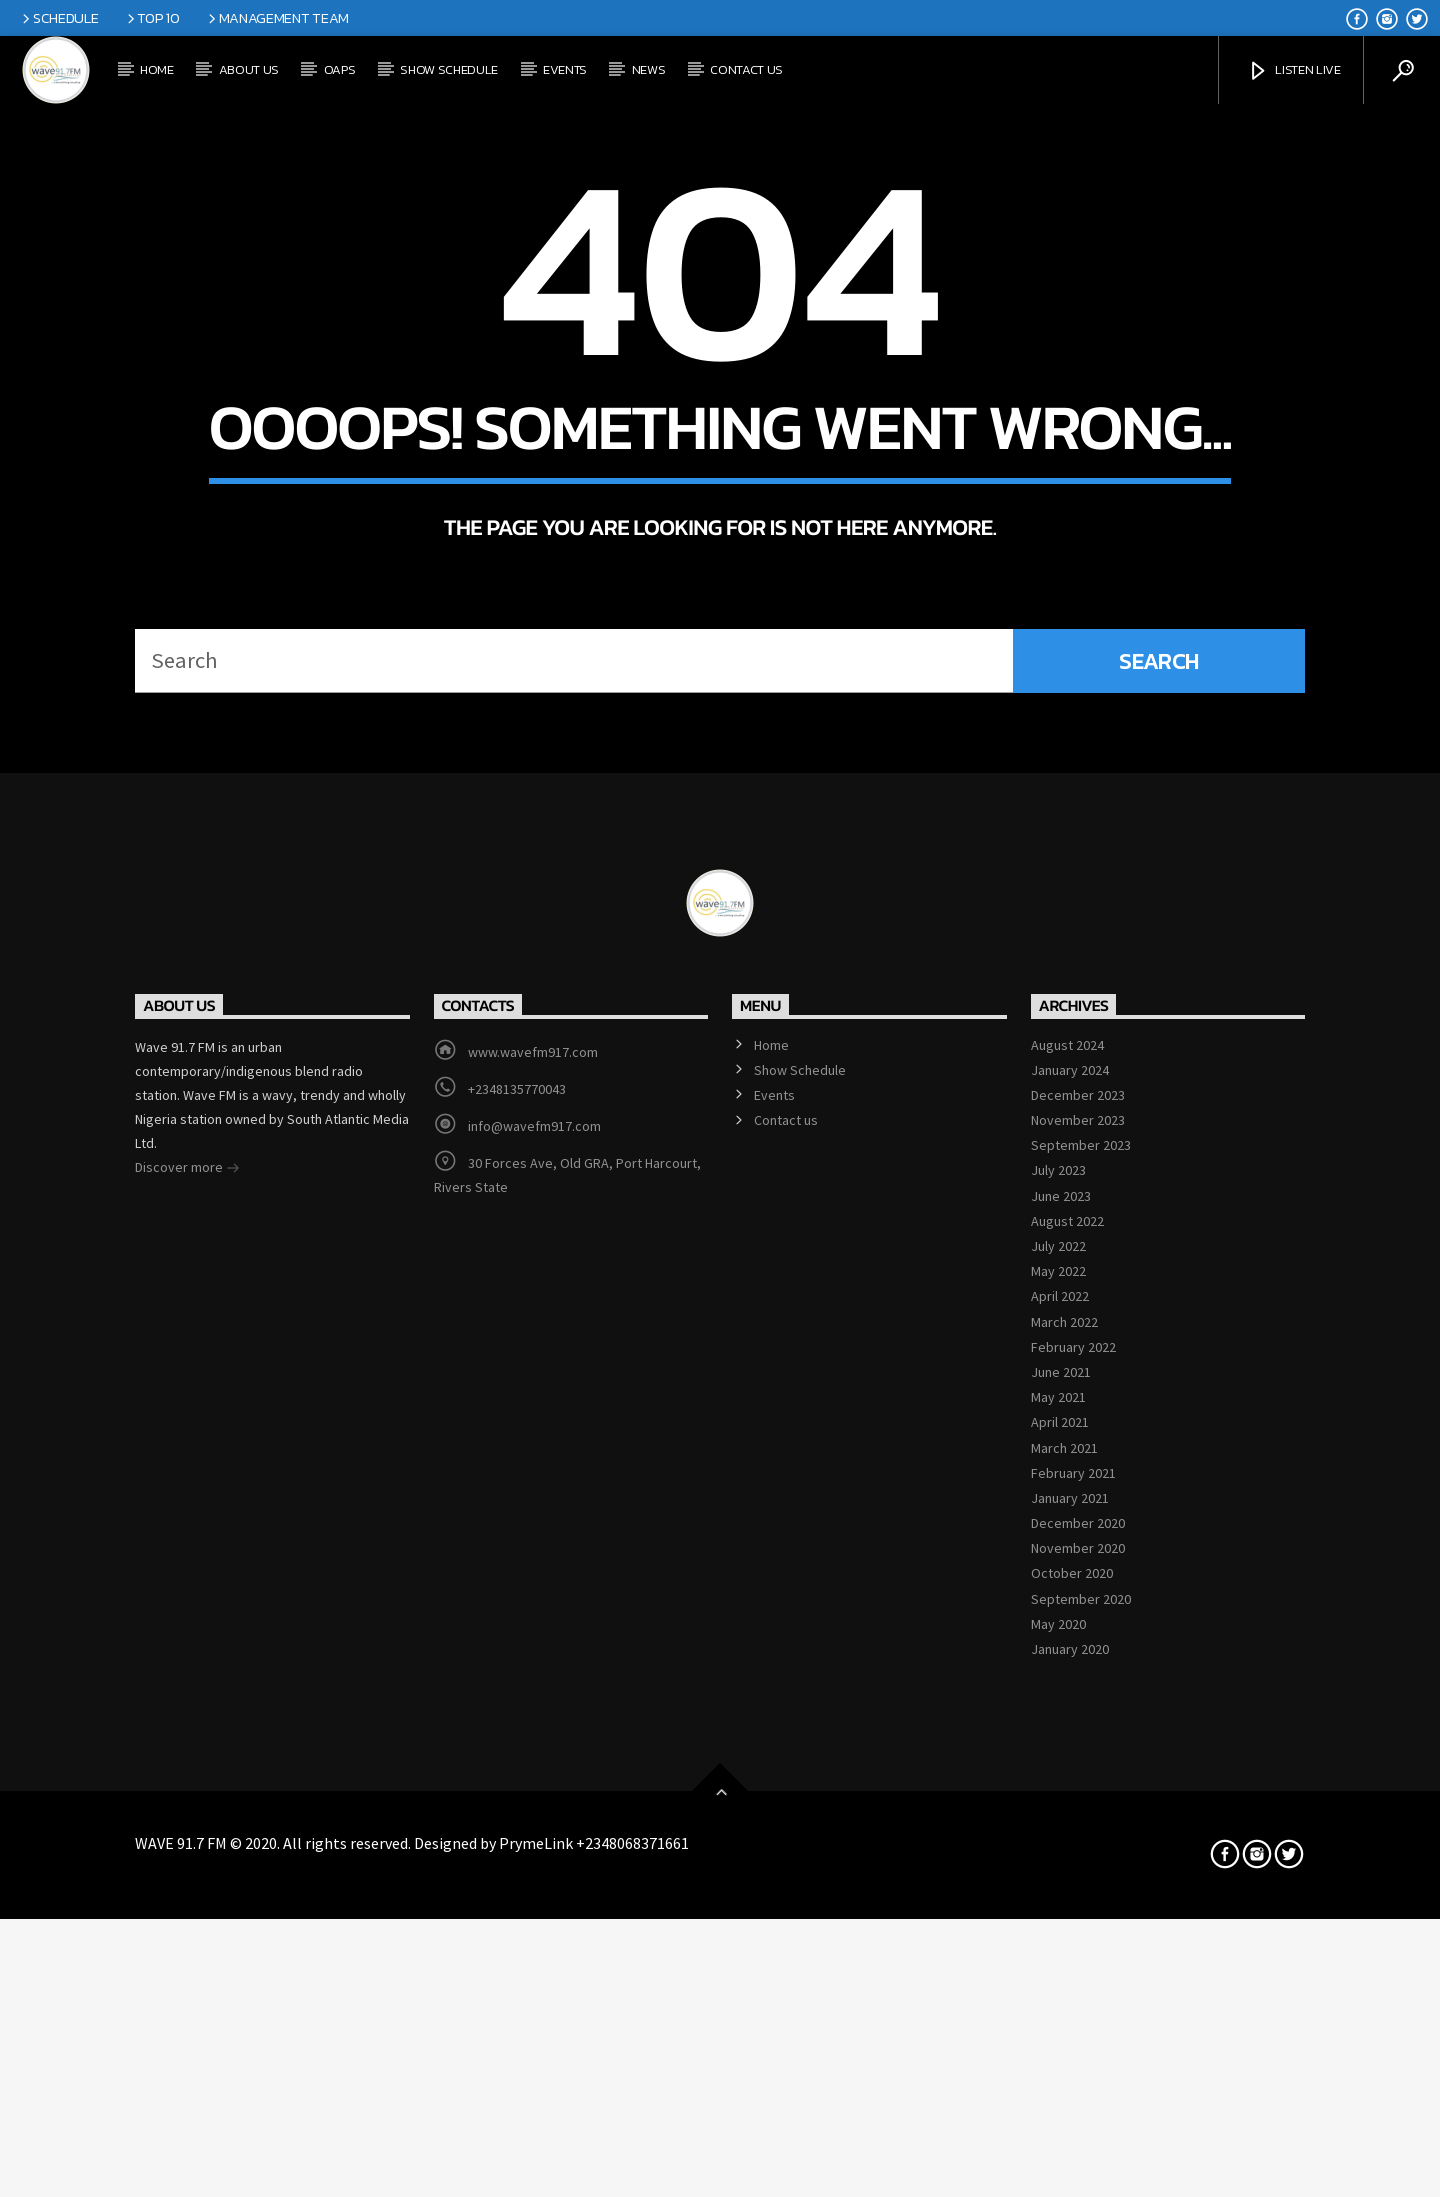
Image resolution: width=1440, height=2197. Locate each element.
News (649, 69)
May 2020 (1058, 2163)
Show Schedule (449, 69)
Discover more (187, 1708)
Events (565, 69)
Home (157, 69)
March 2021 (1064, 1987)
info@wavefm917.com (534, 1665)
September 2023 (1081, 1685)
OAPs (340, 69)
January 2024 (1070, 1609)
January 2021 (1070, 2037)
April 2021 (1060, 1962)
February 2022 (1073, 1886)
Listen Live (1294, 71)
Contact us (746, 69)
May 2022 (1058, 1810)
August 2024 (1067, 1584)
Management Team (277, 18)
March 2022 (1064, 1861)
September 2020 (1081, 2138)
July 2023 (1058, 1710)
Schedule (58, 18)
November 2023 (1078, 1659)
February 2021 (1073, 2012)
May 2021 (1058, 1936)
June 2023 (1061, 1735)
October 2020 (1072, 2113)
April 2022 (1060, 1836)
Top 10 (152, 18)
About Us (249, 69)
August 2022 (1067, 1760)
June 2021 (1061, 1911)
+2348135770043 (517, 1628)
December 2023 (1078, 1634)
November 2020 (1078, 2088)
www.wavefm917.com (533, 1591)
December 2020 (1078, 2062)
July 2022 (1058, 1785)
